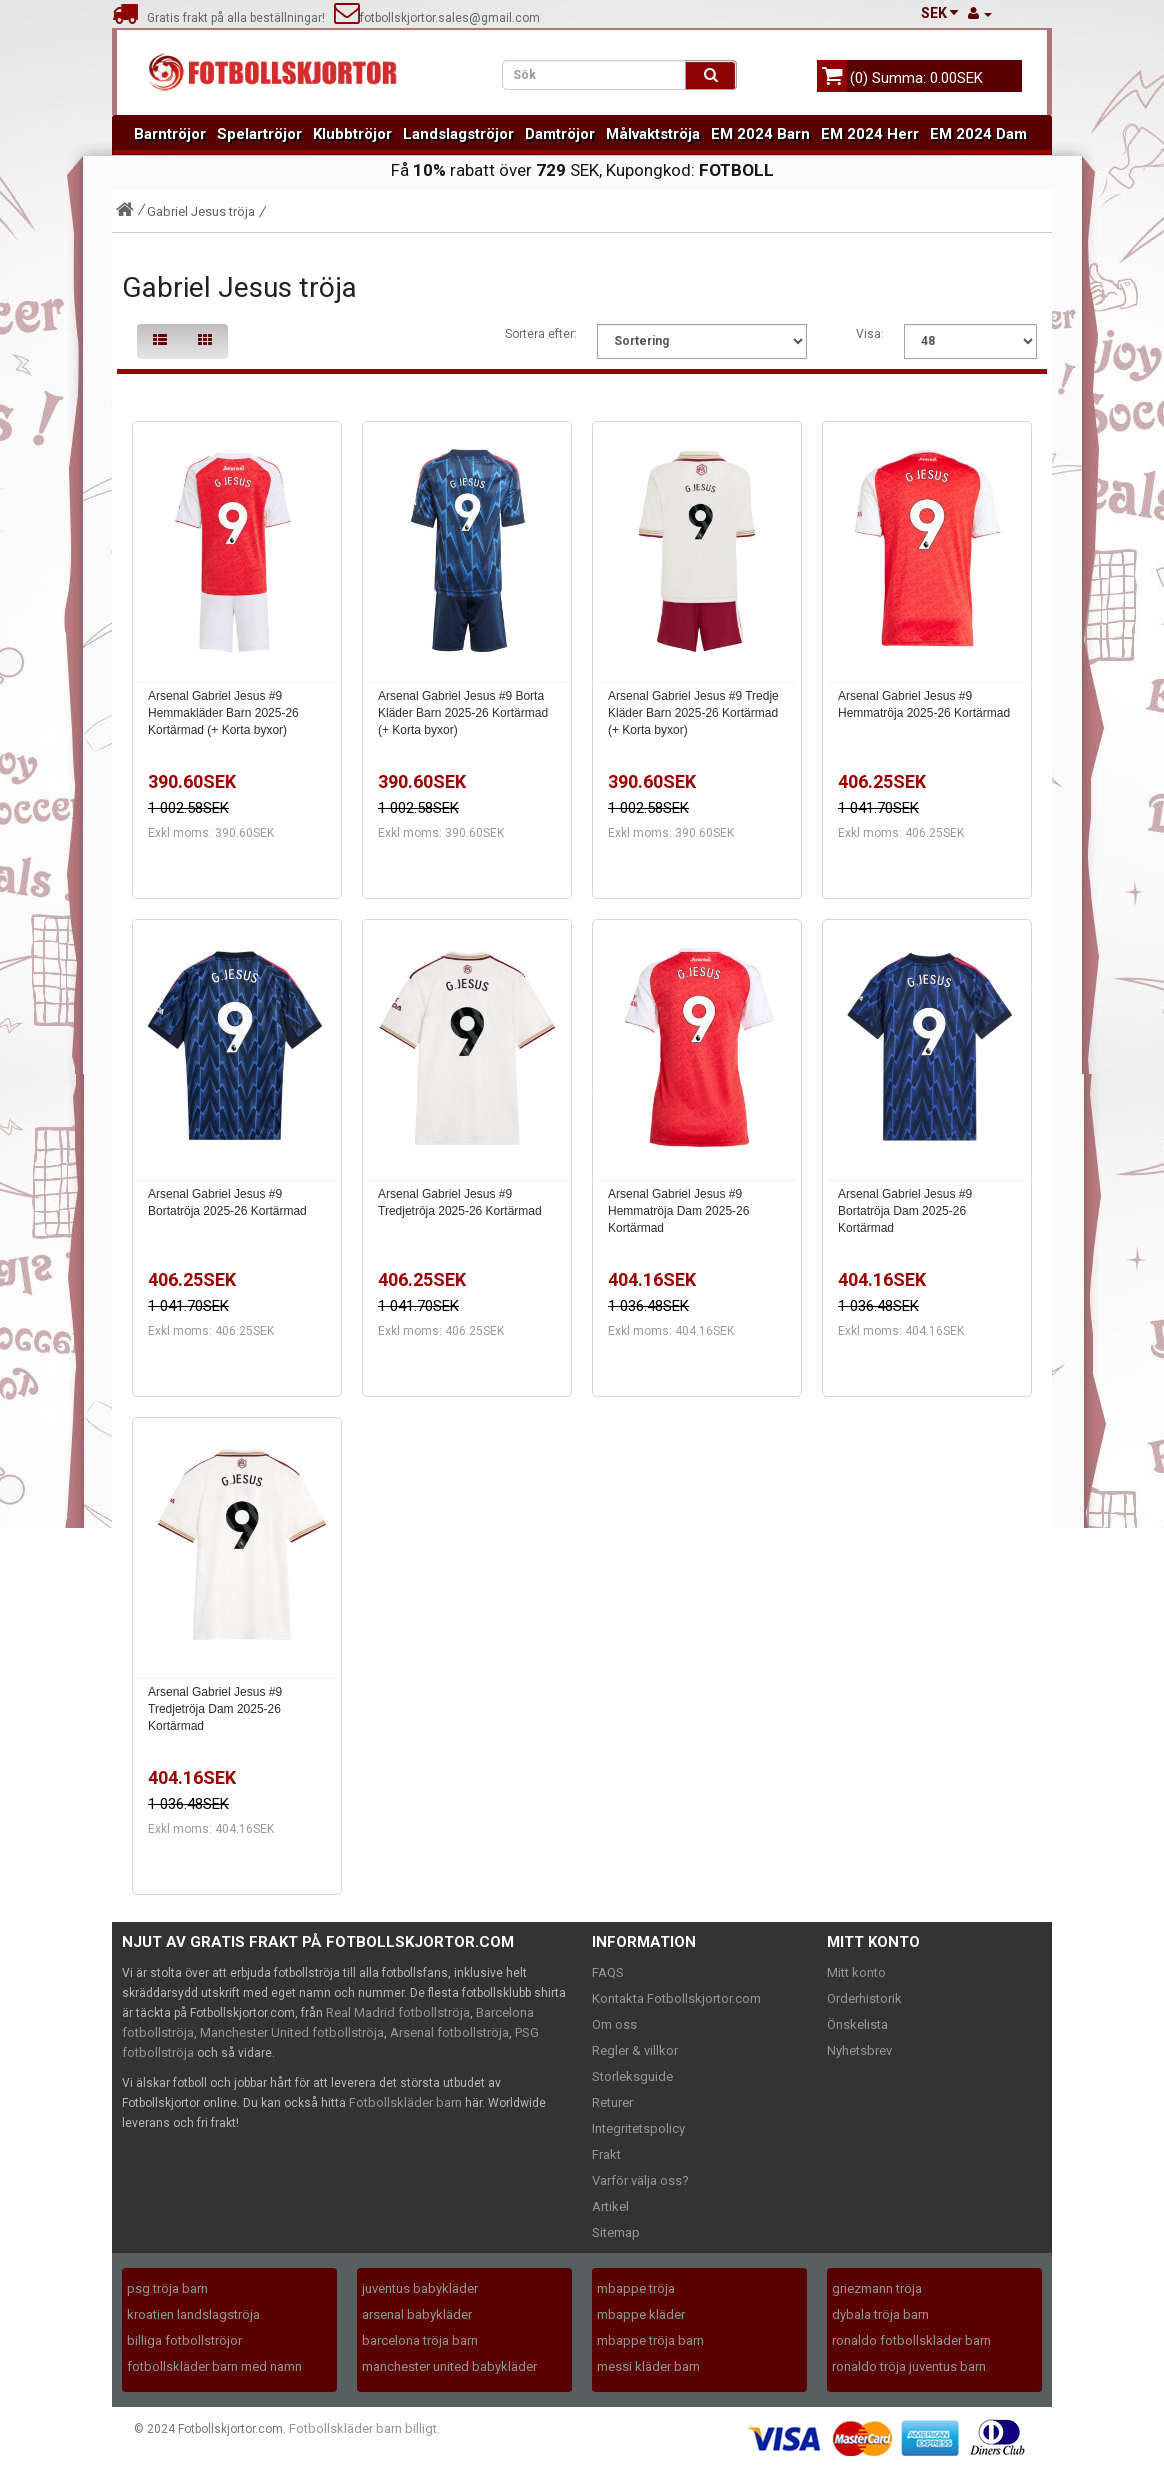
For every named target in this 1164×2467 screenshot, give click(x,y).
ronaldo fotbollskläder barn (911, 2340)
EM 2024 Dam (978, 134)
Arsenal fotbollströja (449, 2032)
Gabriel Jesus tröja (201, 211)
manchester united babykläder (449, 2366)
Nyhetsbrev (859, 2050)
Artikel (610, 2206)
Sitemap (616, 2232)
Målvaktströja (653, 134)
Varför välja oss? (640, 2180)
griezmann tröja (877, 2288)
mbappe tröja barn (650, 2340)
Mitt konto (856, 1972)
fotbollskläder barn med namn (214, 2366)
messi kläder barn (648, 2366)
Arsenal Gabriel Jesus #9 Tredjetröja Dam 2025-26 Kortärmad (215, 1709)
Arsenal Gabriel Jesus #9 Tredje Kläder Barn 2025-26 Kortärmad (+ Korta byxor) (693, 713)
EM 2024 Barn (760, 134)
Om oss (614, 2024)
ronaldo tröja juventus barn (909, 2366)
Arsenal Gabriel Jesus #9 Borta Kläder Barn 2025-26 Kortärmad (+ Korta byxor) (463, 713)
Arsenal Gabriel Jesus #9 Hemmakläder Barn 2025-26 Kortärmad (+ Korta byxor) (223, 713)
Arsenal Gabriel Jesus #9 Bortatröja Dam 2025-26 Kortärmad (905, 1211)
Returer (612, 2102)
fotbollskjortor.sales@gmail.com (437, 18)
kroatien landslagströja (193, 2314)
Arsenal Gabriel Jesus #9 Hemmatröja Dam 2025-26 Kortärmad (678, 1211)
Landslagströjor (458, 134)
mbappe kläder (641, 2314)
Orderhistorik (864, 1998)
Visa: (870, 334)
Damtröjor (560, 134)
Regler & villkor (635, 2050)
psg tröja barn (167, 2288)
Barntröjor (170, 134)
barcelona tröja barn (420, 2340)
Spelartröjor (259, 134)
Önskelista (857, 2024)
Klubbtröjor (352, 134)
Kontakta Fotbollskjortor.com (676, 1998)
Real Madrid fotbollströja (398, 2012)
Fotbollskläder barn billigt (363, 2428)
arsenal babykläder (417, 2314)
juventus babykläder (420, 2288)
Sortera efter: (541, 334)
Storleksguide (632, 2076)
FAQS (608, 1972)
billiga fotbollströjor (184, 2340)
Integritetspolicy (638, 2128)
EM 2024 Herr (870, 134)
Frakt (606, 2154)
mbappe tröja (636, 2288)
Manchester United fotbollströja (292, 2032)
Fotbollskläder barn (405, 2102)
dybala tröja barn (880, 2314)
